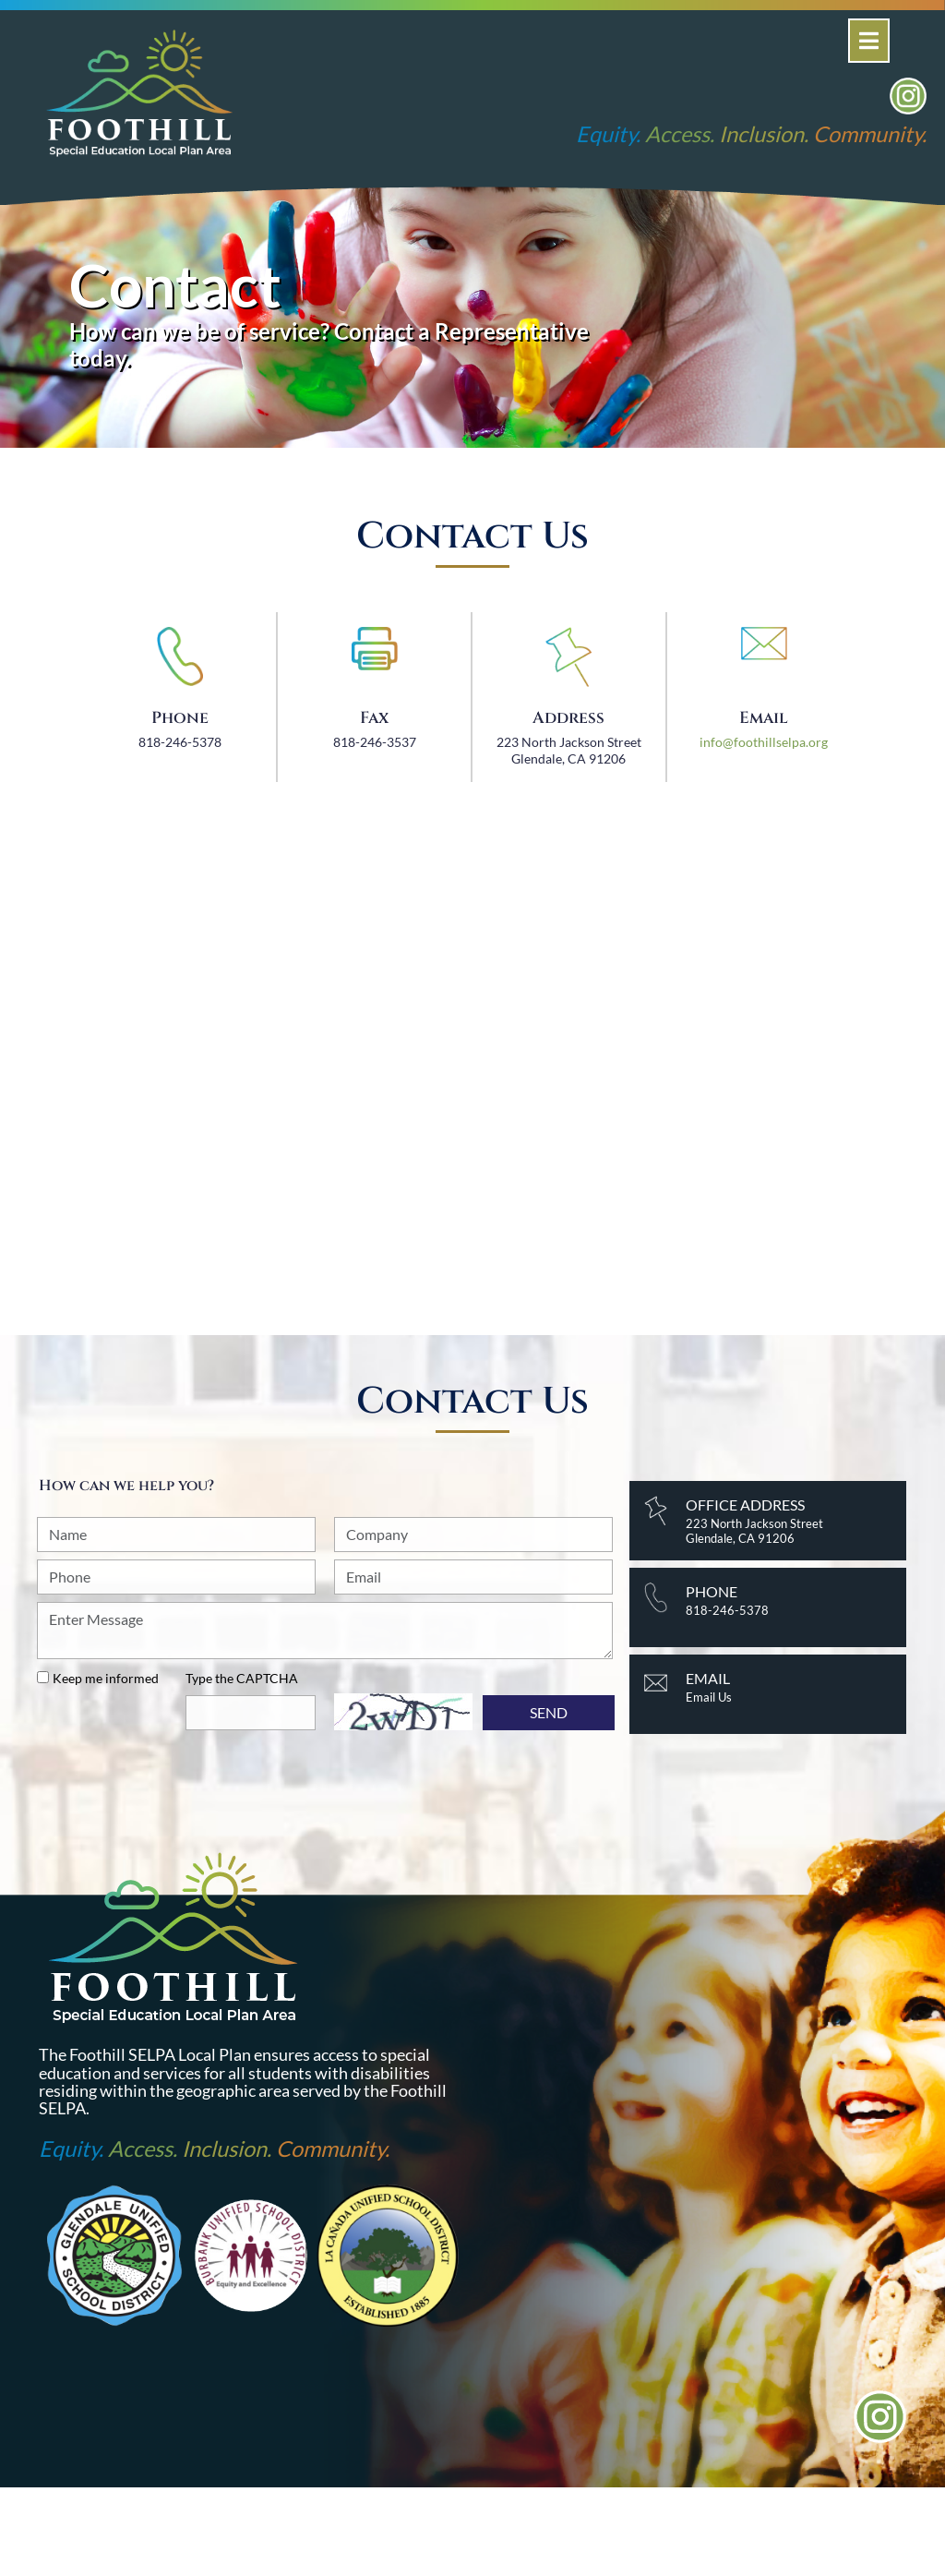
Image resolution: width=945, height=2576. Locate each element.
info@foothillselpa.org (764, 742)
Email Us (709, 1697)
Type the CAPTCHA (241, 1678)
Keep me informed (106, 1678)
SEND (549, 1712)
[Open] (869, 40)
